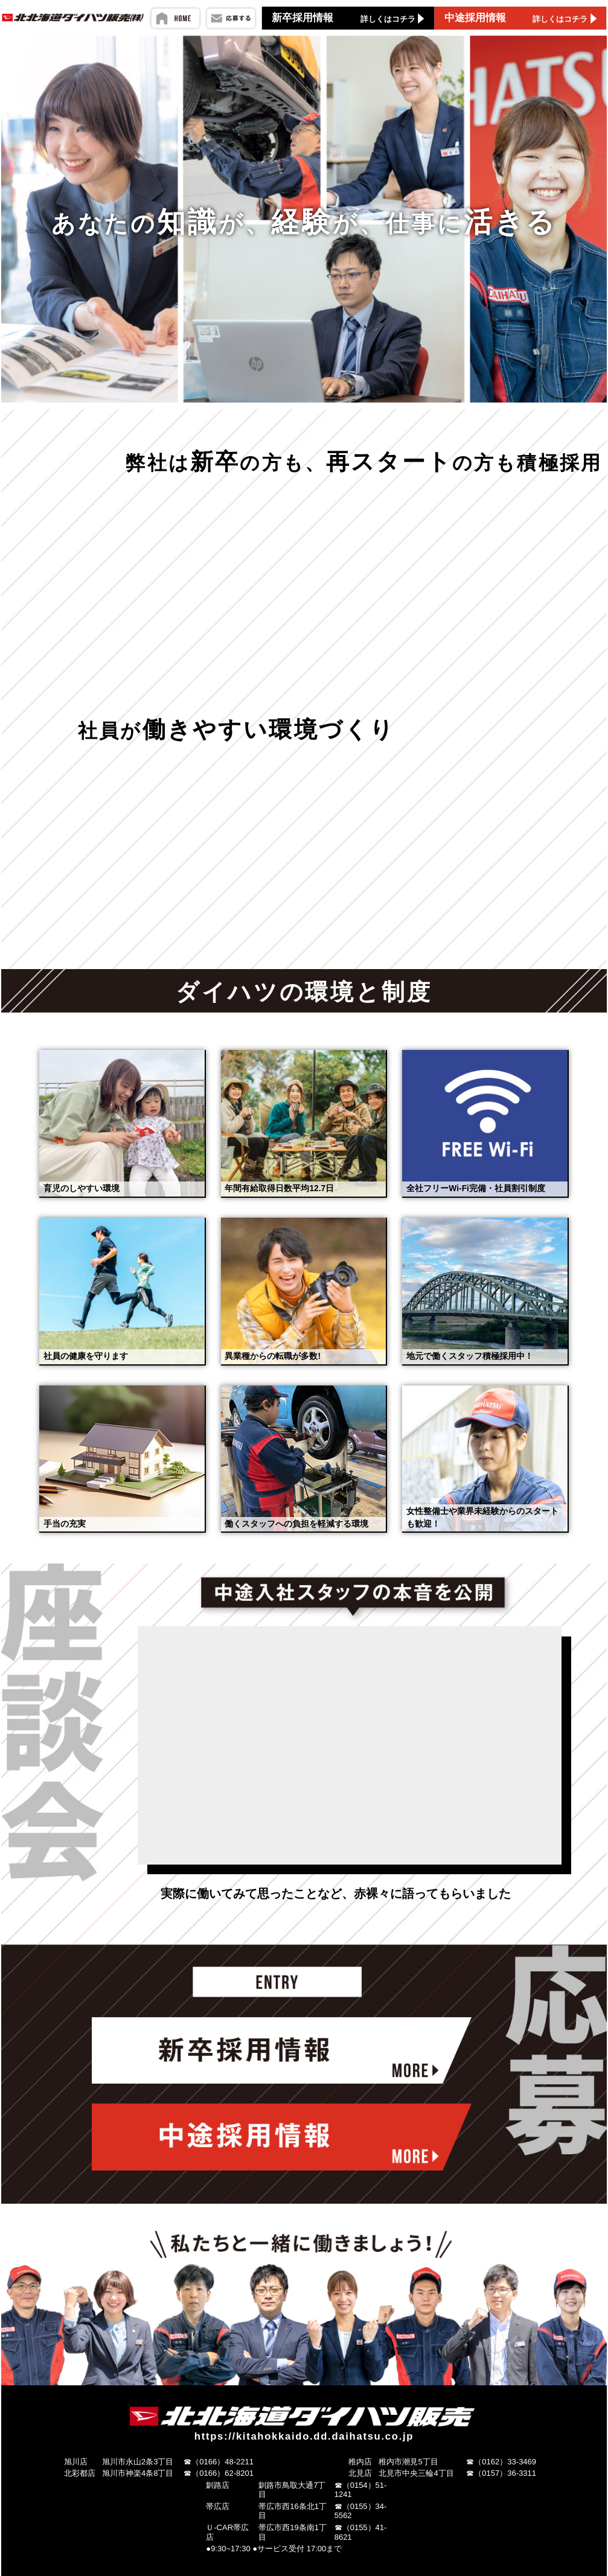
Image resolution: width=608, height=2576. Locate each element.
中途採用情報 (522, 18)
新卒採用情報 (349, 18)
